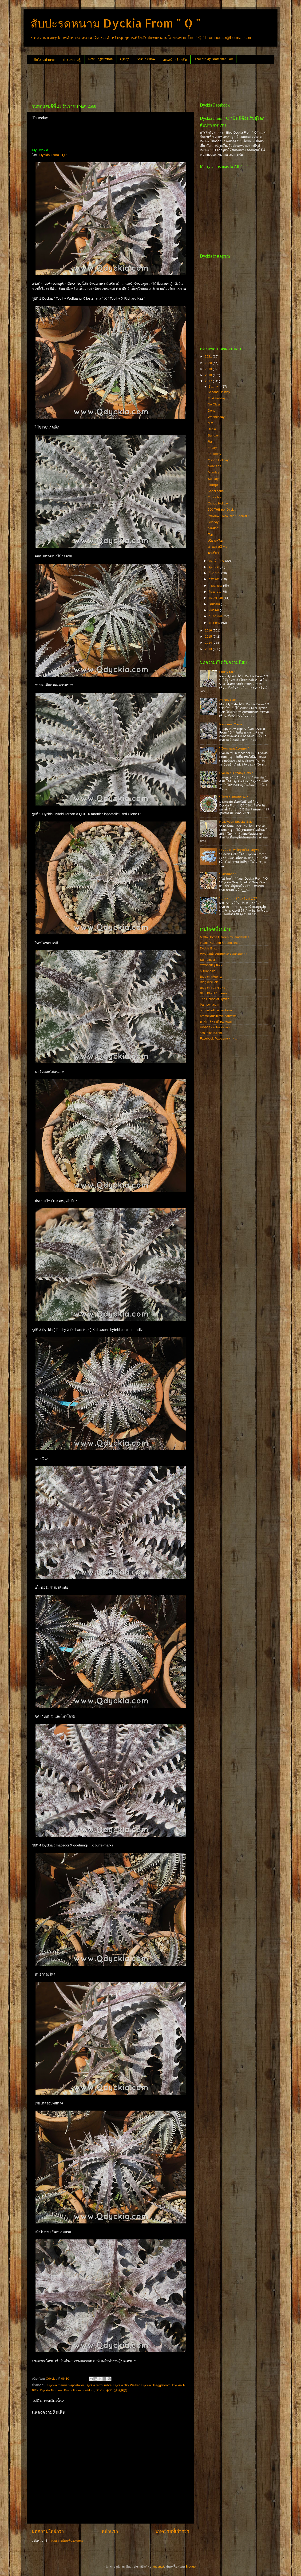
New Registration (100, 59)
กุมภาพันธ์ (216, 616)
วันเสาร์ (213, 528)
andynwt (158, 2566)
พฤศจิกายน (217, 561)
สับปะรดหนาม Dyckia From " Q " (116, 23)
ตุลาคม (214, 567)
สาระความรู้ (72, 60)
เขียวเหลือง (216, 540)
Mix (210, 423)
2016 (209, 630)
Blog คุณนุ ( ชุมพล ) (213, 987)
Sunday (213, 435)
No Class (214, 404)
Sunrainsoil (208, 959)
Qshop (124, 59)
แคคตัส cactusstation (215, 1027)
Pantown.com (209, 1004)
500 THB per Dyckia (222, 509)
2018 (209, 375)
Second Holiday (219, 392)
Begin (212, 429)
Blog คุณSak (209, 982)
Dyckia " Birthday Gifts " (236, 773)
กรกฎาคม (216, 585)
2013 (209, 649)
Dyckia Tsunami (51, 2390)
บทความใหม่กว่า (48, 2531)
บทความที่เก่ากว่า (172, 2531)
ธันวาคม (215, 386)
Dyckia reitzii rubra (99, 2385)
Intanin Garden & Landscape (220, 943)
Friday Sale (227, 672)
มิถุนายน (215, 591)
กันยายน (215, 573)
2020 (209, 363)
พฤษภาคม (216, 597)
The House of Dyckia (214, 999)
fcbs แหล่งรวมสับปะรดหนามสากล (223, 954)
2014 (209, 642)
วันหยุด (213, 485)
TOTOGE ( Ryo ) (212, 965)
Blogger (191, 2566)
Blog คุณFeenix (211, 976)
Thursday (214, 454)
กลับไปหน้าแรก (43, 60)
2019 (209, 369)
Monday (213, 472)
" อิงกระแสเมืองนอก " (234, 748)
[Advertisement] (112, 81)
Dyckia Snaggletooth (155, 2385)
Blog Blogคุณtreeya (213, 993)
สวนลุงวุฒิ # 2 (217, 546)
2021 (209, 356)
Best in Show (145, 59)
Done (211, 410)
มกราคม (215, 622)
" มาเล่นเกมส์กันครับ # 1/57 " (239, 898)
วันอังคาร (214, 466)
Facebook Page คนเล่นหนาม (220, 1038)
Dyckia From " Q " (53, 155)
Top (210, 534)
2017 (209, 381)
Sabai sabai (216, 491)
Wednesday (216, 417)
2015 (209, 636)
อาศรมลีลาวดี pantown (216, 1021)
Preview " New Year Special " (228, 516)
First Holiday (217, 398)
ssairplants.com (211, 1033)
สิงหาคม (215, 579)
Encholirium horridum (79, 2390)
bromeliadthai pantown (216, 1010)
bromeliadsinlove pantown (218, 1016)
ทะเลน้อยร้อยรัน (174, 60)
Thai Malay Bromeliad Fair (213, 59)
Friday (212, 447)
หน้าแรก (110, 2531)
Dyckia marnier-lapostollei (66, 2385)
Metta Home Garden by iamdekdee (224, 937)
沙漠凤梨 (120, 2390)
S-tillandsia (207, 971)
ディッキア (104, 2390)
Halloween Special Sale (236, 821)
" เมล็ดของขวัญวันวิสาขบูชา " (240, 850)
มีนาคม (214, 610)
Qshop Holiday (218, 460)
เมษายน (215, 604)
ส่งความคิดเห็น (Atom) (67, 2541)
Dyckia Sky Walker (126, 2385)
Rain (211, 441)
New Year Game (230, 724)
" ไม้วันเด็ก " (227, 874)
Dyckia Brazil (209, 948)
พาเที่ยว (213, 553)
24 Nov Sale (228, 700)
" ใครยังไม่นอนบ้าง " (233, 797)
